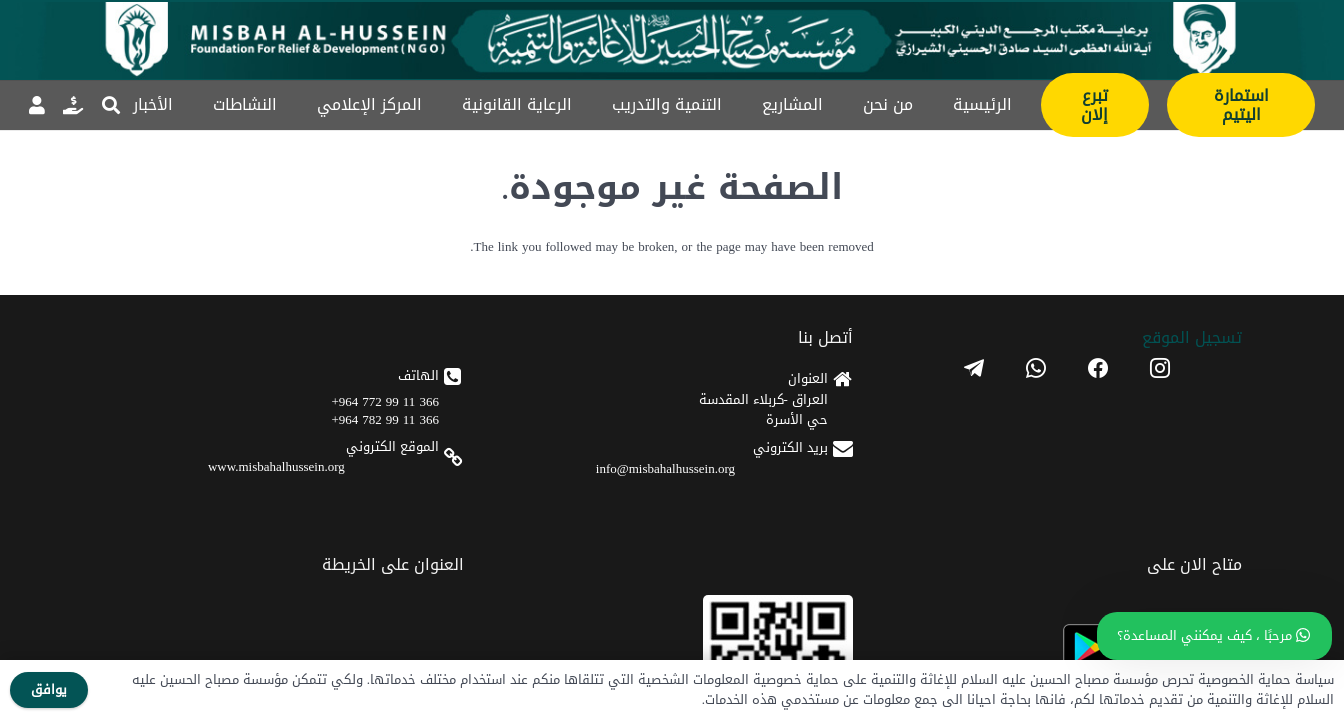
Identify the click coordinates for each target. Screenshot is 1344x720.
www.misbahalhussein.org (757, 507)
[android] (573, 440)
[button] (111, 105)
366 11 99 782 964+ (783, 460)
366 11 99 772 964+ (783, 442)
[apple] (573, 499)
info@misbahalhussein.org (954, 495)
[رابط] (73, 105)
